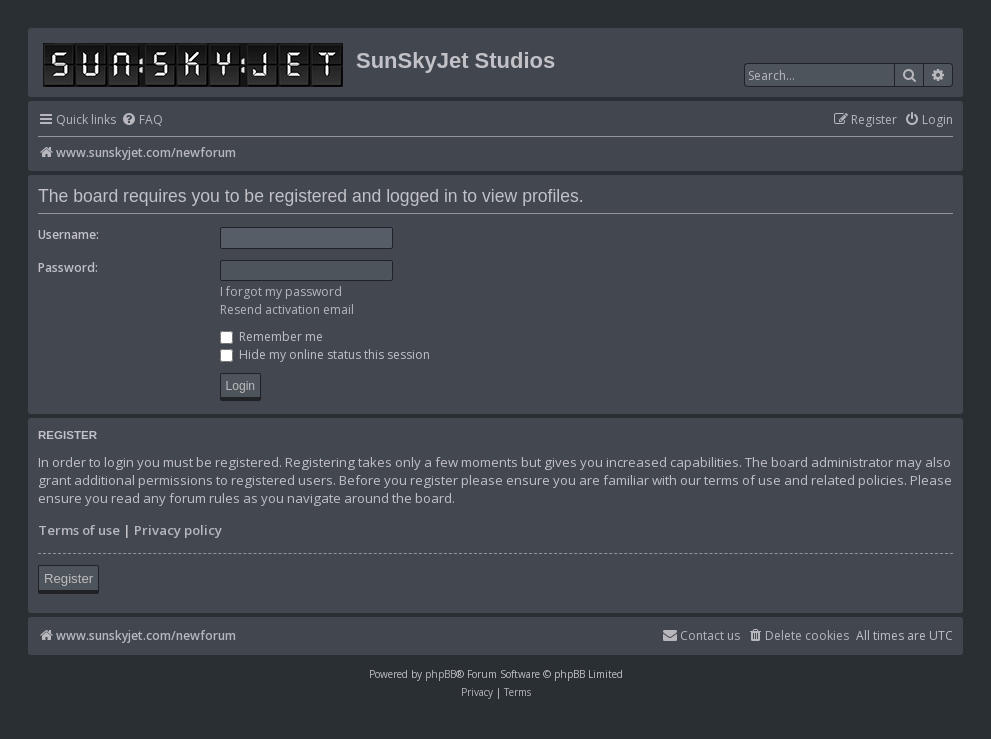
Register (68, 578)
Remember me (271, 336)
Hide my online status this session (325, 354)
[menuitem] (142, 120)
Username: (68, 234)
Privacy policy (178, 530)
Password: (68, 267)
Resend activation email (287, 309)
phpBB (440, 674)
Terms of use (79, 530)
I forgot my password (281, 291)
